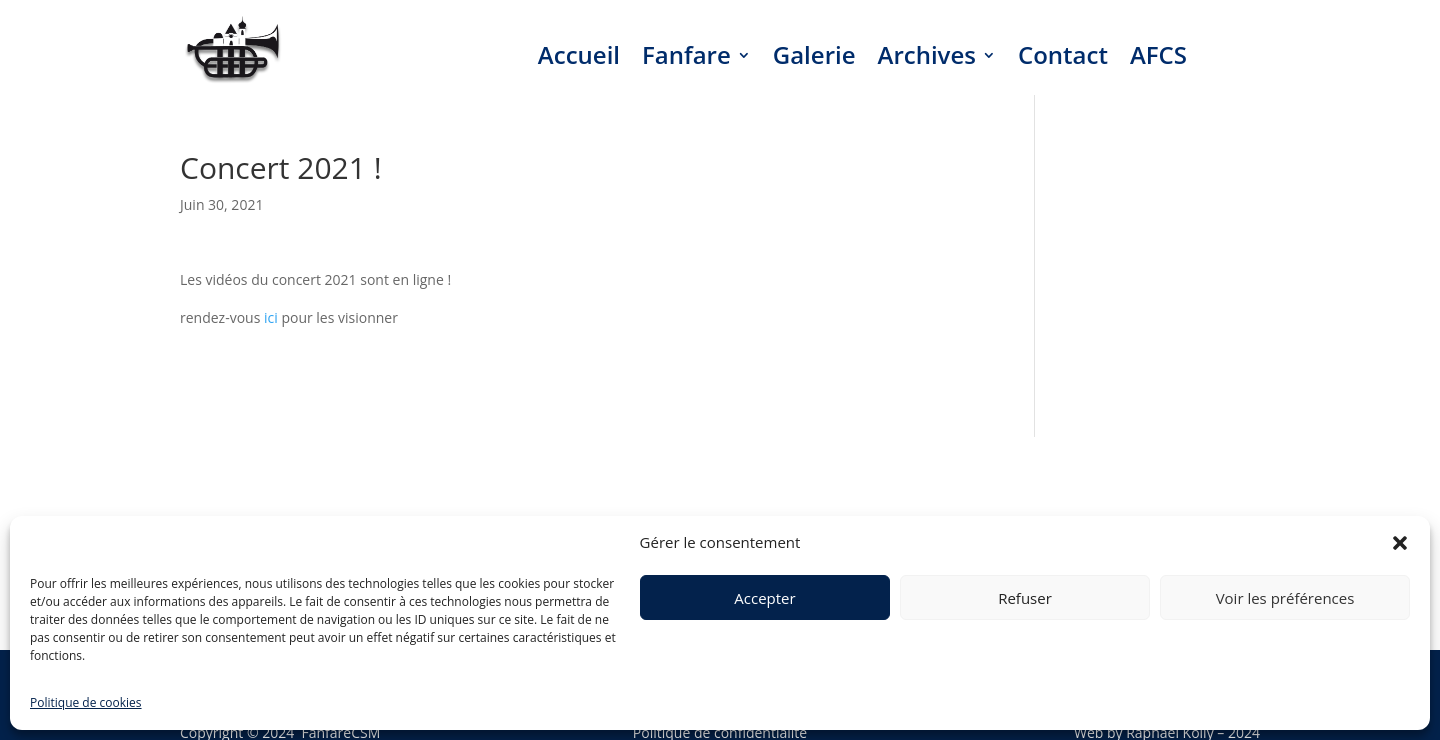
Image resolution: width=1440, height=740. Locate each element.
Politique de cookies (86, 702)
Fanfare (686, 54)
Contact (1063, 54)
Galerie (814, 54)
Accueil (579, 54)
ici (271, 317)
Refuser (1025, 598)
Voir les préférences (1285, 598)
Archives (927, 54)
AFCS (1158, 54)
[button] (1400, 543)
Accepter (764, 598)
